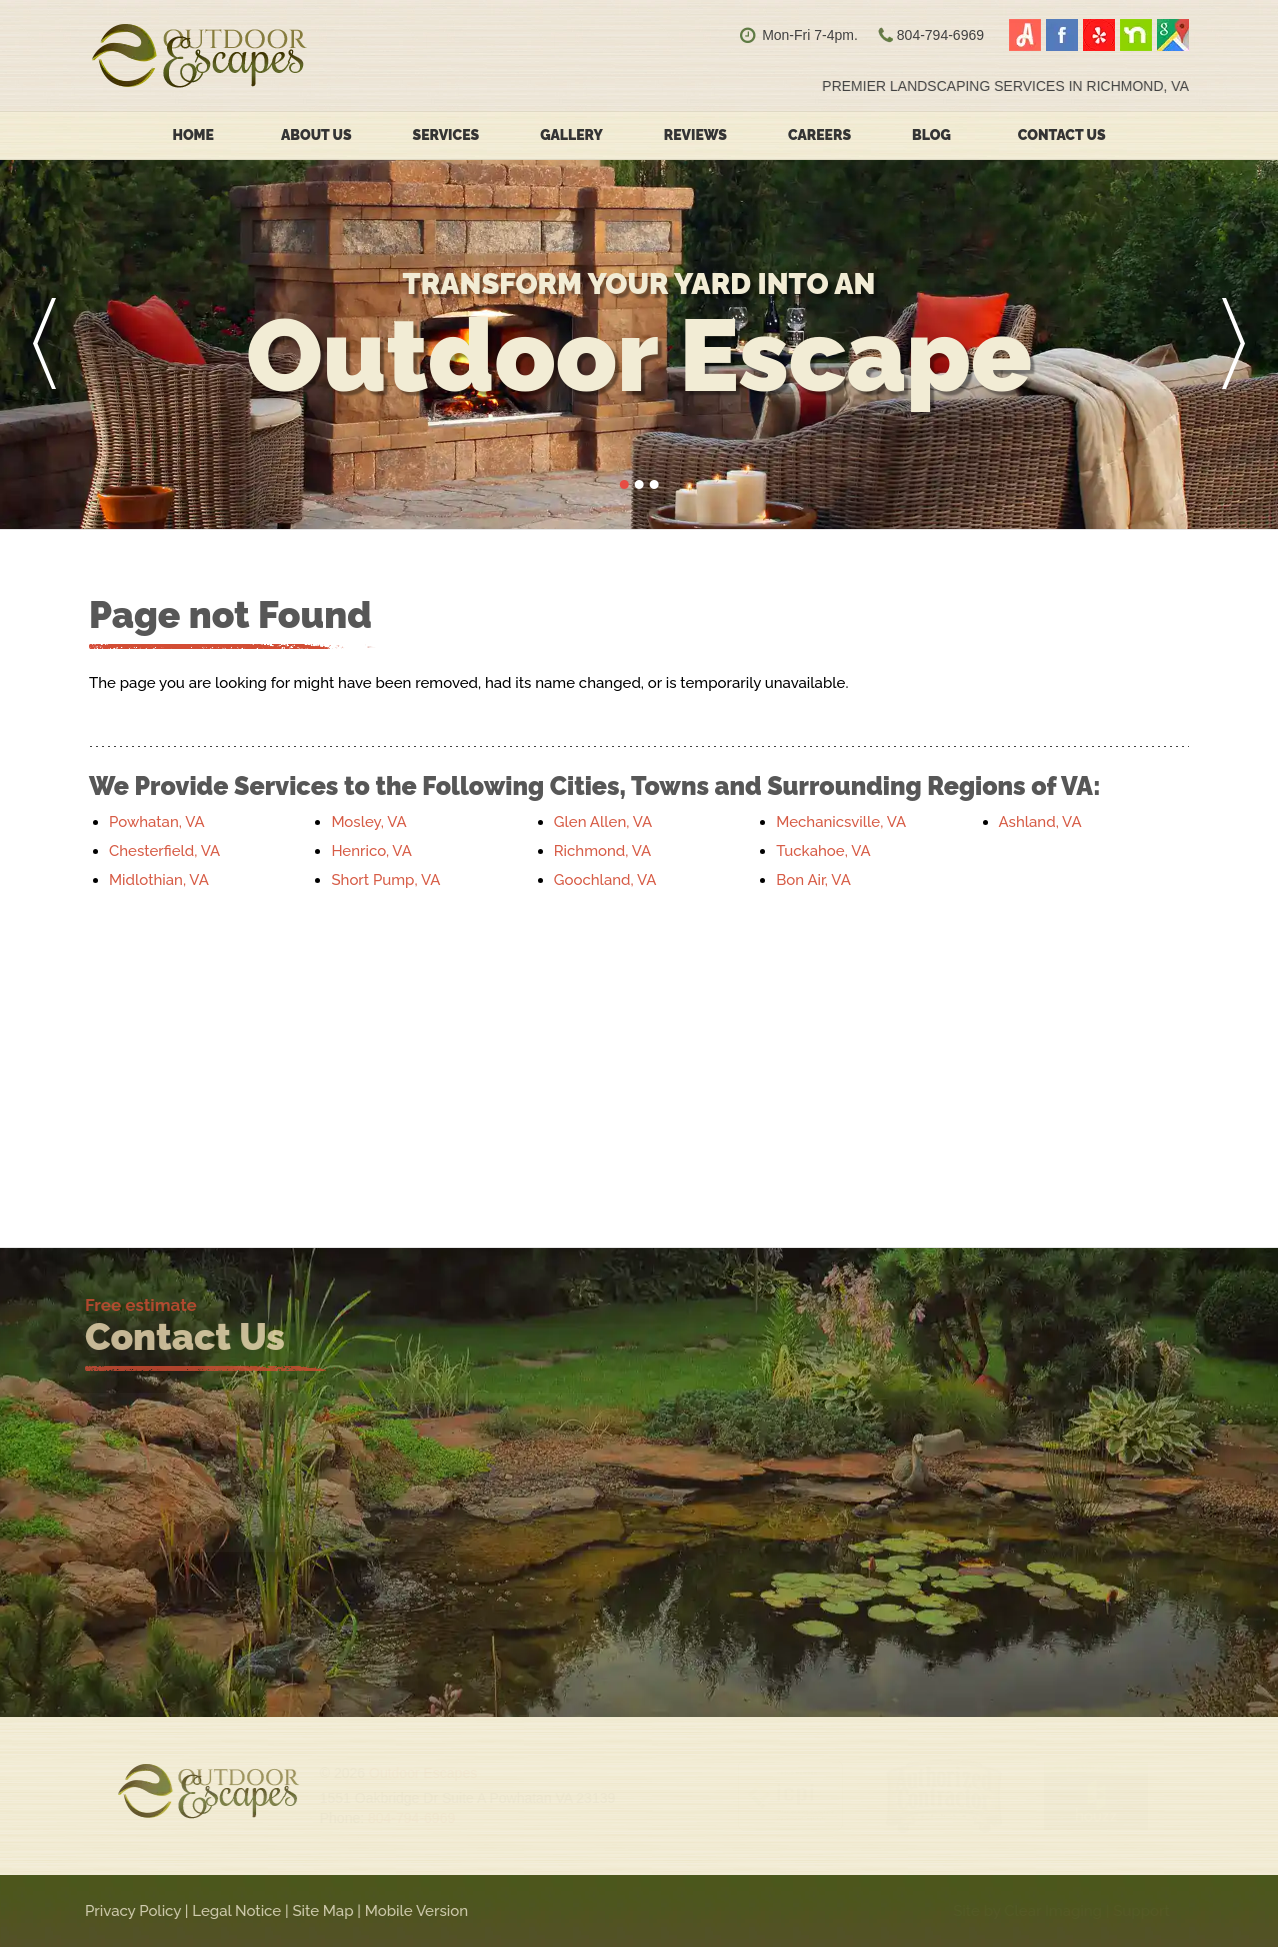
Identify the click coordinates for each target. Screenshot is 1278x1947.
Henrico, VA (371, 851)
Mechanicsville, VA (841, 822)
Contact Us (1062, 135)
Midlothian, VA (159, 880)
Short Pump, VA (385, 880)
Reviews (695, 135)
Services (446, 135)
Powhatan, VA (157, 822)
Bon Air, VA (813, 880)
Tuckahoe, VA (823, 851)
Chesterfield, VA (164, 851)
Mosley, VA (368, 822)
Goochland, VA (605, 880)
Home (193, 135)
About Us (316, 135)
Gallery (571, 135)
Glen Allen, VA (603, 822)
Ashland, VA (1040, 822)
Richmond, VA (602, 851)
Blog (931, 135)
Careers (819, 135)
